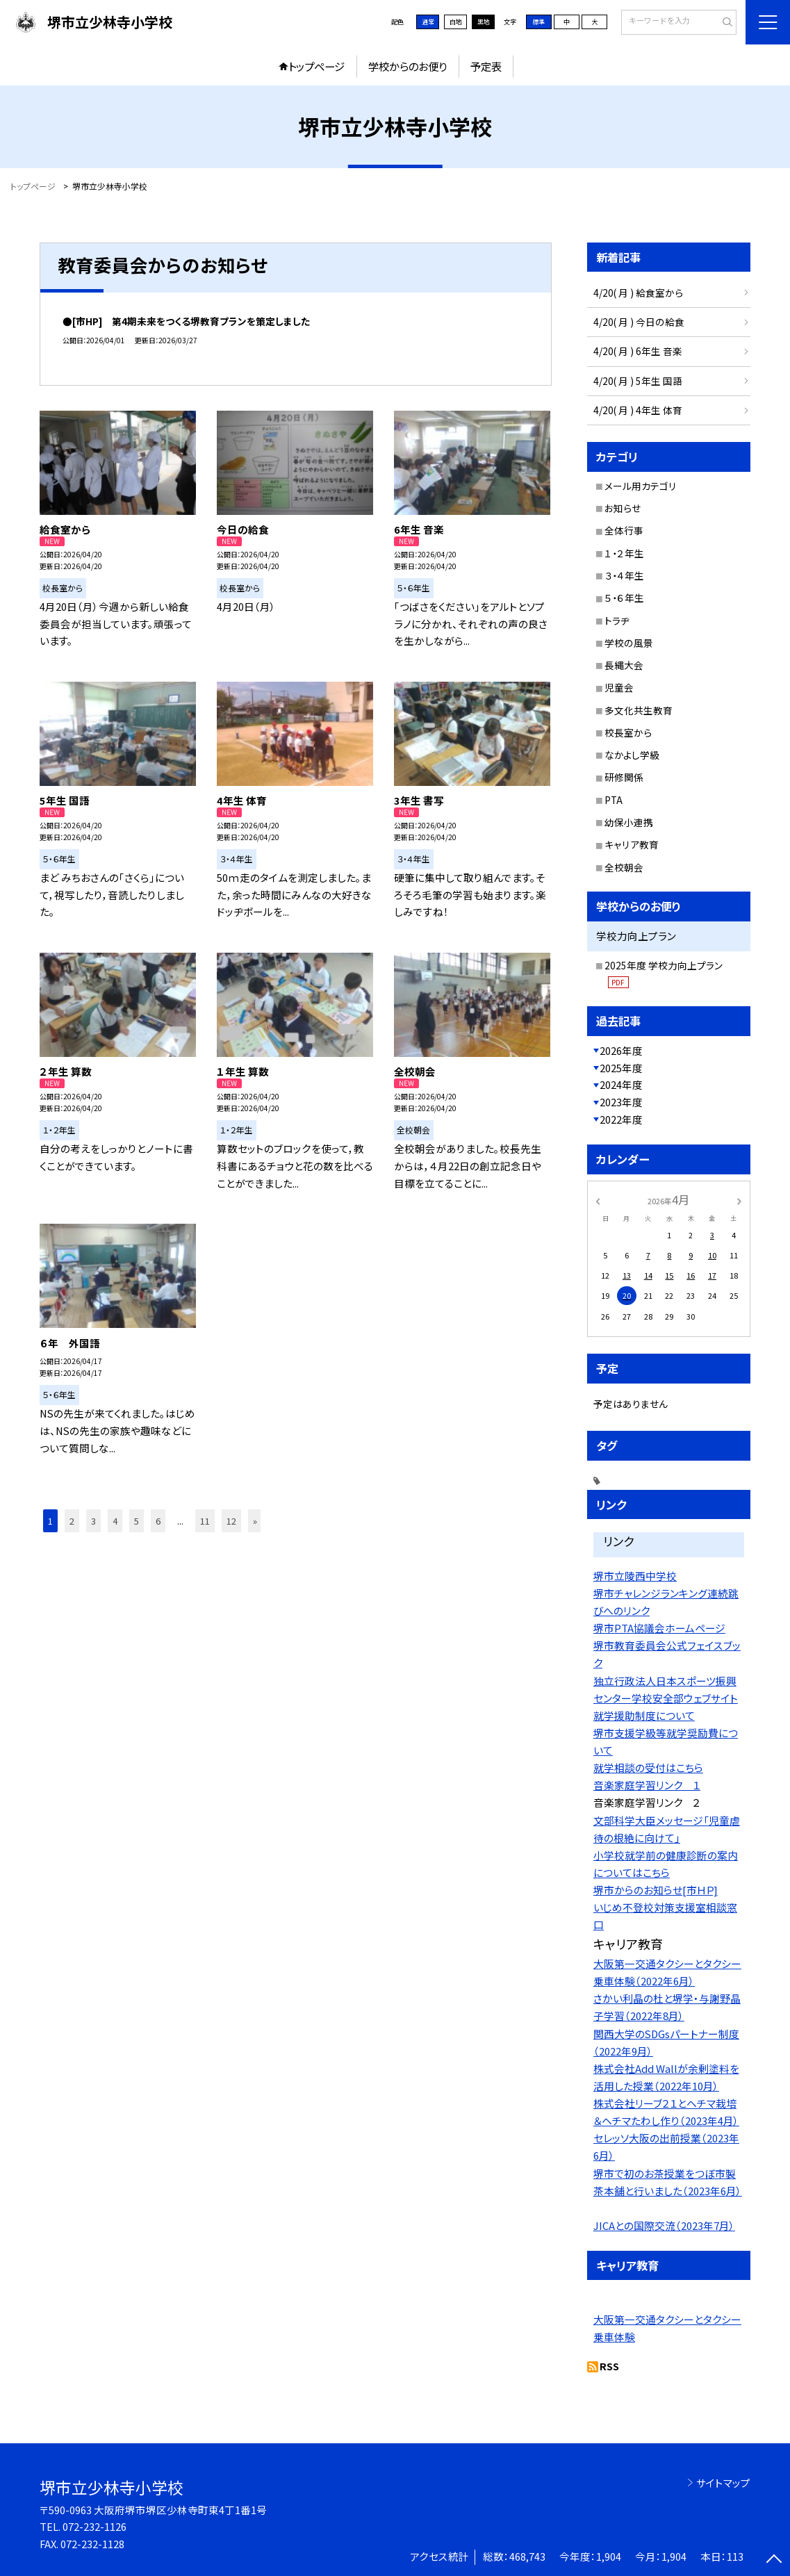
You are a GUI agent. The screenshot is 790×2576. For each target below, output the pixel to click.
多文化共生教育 (638, 710)
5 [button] (136, 1520)
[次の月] (739, 1200)
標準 (538, 21)
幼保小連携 (628, 822)
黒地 (483, 21)
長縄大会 (623, 665)
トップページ (316, 66)
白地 (456, 21)
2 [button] (71, 1520)
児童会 (619, 687)
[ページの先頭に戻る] (774, 2560)
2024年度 (621, 1084)
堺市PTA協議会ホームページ (659, 1628)
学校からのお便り (407, 66)
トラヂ (616, 620)
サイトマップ (723, 2482)
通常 (428, 21)
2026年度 (621, 1050)
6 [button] (158, 1520)
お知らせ (622, 508)
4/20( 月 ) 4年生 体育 (637, 410)
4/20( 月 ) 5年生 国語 (637, 381)
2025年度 (621, 1067)
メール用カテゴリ (640, 486)
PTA (613, 800)
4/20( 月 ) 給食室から (638, 293)
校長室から (628, 732)
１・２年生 (624, 553)
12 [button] (231, 1520)
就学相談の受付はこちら (648, 1767)
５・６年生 (624, 598)
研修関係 (623, 777)
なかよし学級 (631, 755)
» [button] (255, 1520)
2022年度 (621, 1119)
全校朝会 (623, 867)
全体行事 (623, 530)
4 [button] (115, 1520)
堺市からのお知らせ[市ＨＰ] (655, 1889)
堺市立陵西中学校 (635, 1575)
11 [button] (205, 1520)
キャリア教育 (631, 844)
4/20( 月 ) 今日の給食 (638, 322)
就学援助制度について (644, 1715)
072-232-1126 (94, 2526)
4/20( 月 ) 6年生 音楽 (637, 351)
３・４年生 (624, 575)
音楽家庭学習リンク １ (646, 1785)
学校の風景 (628, 643)
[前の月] (597, 1200)
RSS (609, 2365)
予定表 (486, 66)
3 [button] (93, 1520)
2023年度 (621, 1101)
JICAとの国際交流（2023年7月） (664, 2225)
